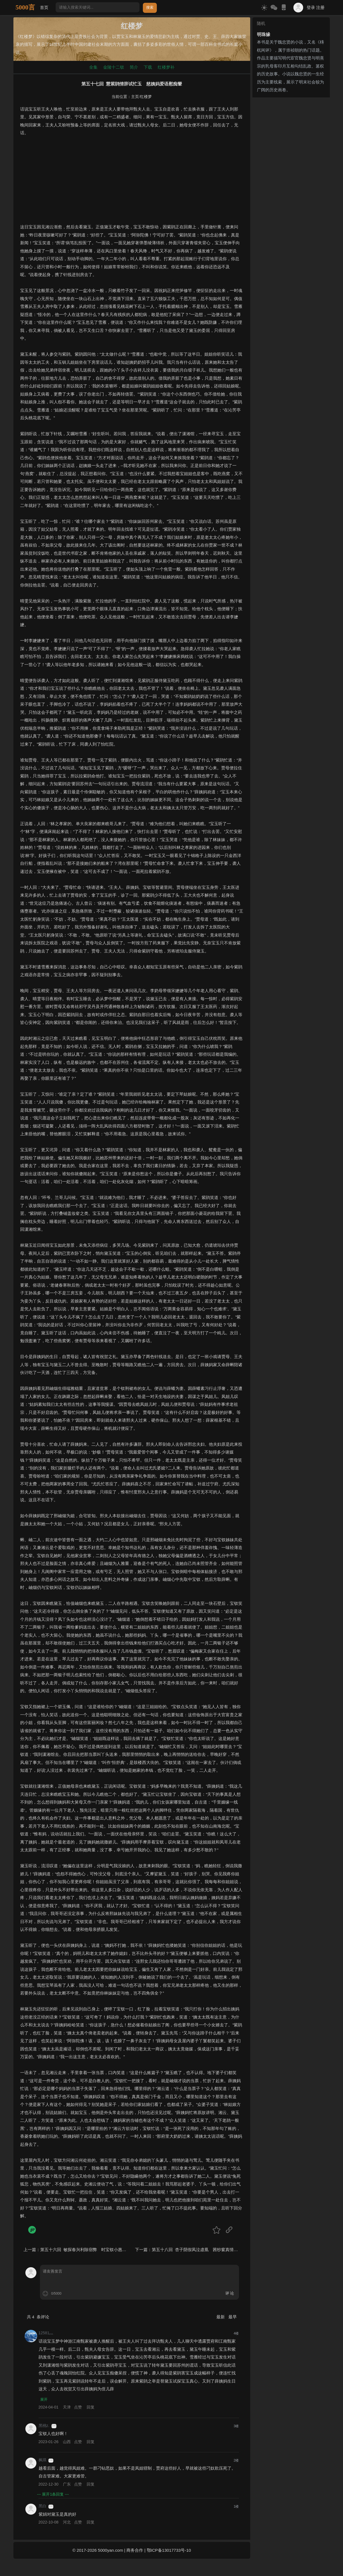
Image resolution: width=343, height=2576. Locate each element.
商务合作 (134, 2550)
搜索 (149, 7)
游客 (54, 2426)
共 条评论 (38, 2316)
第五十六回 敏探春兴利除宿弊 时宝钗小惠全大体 (87, 2249)
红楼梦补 (166, 67)
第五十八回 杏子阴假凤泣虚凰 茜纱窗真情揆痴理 (199, 2249)
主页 (135, 97)
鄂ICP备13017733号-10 (169, 2550)
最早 (232, 2316)
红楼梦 (146, 97)
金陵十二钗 (113, 67)
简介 (134, 67)
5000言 (25, 7)
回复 (90, 2407)
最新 (221, 2316)
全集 (93, 67)
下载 (148, 67)
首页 (44, 7)
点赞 (78, 2407)
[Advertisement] (131, 184)
